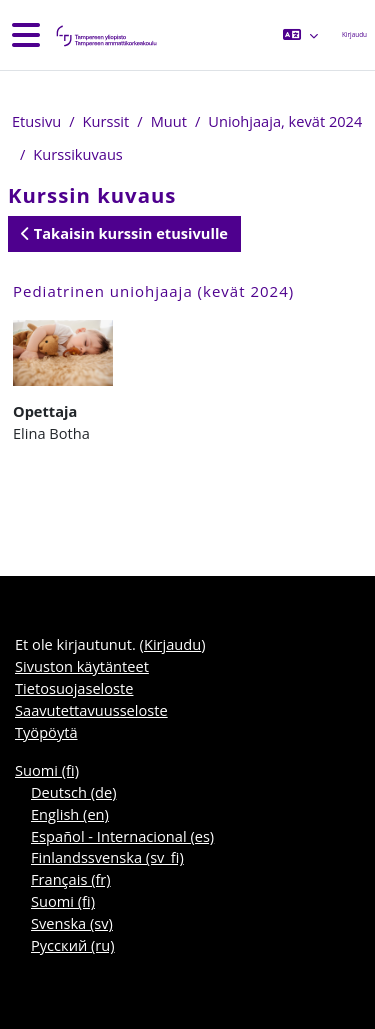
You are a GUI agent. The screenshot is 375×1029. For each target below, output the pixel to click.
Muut (169, 121)
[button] (299, 35)
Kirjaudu (354, 34)
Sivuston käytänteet (82, 666)
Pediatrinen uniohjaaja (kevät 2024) (153, 291)
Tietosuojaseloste (74, 688)
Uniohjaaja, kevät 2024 (285, 121)
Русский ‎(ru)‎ (73, 945)
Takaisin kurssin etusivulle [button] (124, 233)
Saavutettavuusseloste (91, 710)
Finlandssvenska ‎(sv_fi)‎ (107, 857)
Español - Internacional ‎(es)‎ (122, 836)
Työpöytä (46, 732)
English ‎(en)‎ (70, 814)
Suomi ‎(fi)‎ (47, 770)
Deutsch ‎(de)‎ (73, 792)
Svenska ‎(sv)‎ (72, 923)
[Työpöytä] (105, 35)
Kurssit (106, 121)
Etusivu (36, 121)
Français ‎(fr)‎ (71, 879)
